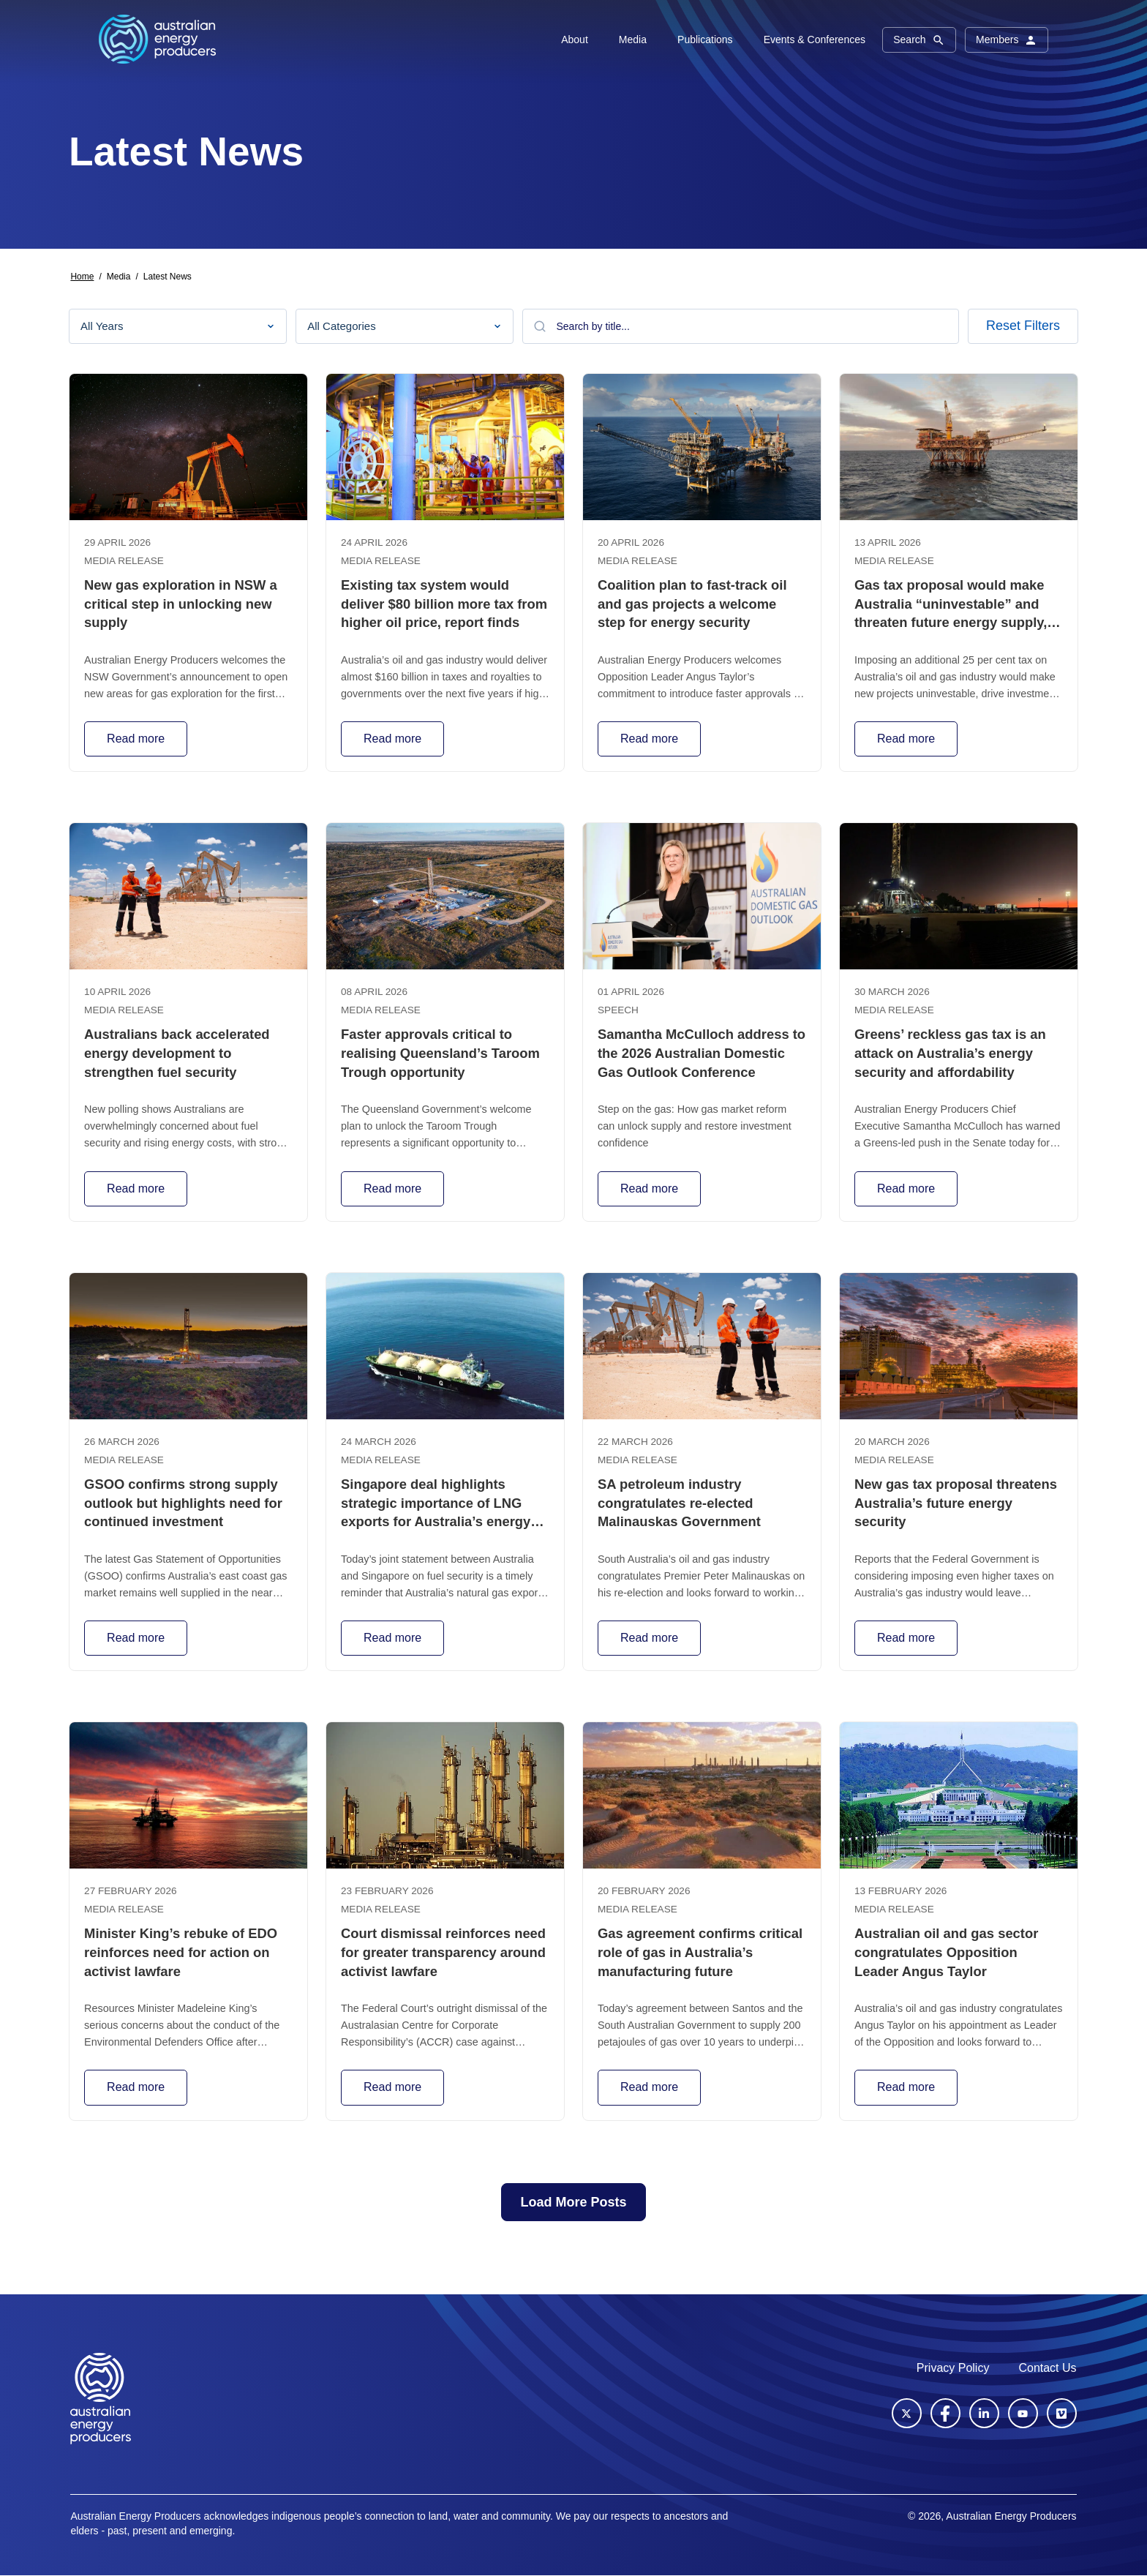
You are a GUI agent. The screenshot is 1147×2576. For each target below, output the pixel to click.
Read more (136, 738)
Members (1006, 40)
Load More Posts (573, 2202)
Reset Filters (1023, 325)
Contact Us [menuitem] (1047, 2368)
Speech (618, 1010)
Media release (124, 560)
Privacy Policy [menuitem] (953, 2368)
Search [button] (918, 40)
